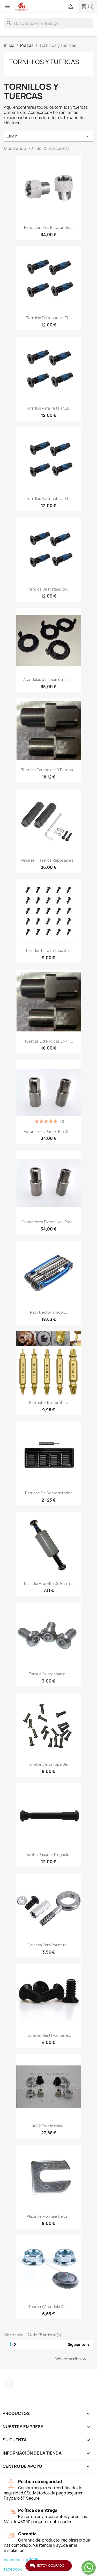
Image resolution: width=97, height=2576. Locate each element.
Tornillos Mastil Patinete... (48, 2035)
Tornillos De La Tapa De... (48, 1764)
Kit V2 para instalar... (48, 2125)
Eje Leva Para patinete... (48, 1944)
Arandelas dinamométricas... (48, 679)
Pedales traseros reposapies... (49, 860)
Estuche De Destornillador (48, 1492)
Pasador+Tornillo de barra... (48, 1583)
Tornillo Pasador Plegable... (48, 1854)
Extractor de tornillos (48, 1402)
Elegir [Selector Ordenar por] (48, 136)
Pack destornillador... (48, 1312)
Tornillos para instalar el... (48, 317)
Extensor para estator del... (48, 227)
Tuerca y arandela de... (48, 2306)
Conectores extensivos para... (48, 1221)
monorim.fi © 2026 (21, 2560)
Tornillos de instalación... (48, 589)
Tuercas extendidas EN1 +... (48, 1041)
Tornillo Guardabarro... (49, 1673)
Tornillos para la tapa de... (48, 950)
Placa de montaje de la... (49, 2216)
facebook (13, 2569)
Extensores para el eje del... (48, 1131)
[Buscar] (48, 23)
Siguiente (80, 2345)
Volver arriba (71, 2359)
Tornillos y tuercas (44, 61)
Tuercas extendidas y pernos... (48, 769)
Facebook (8, 2383)
